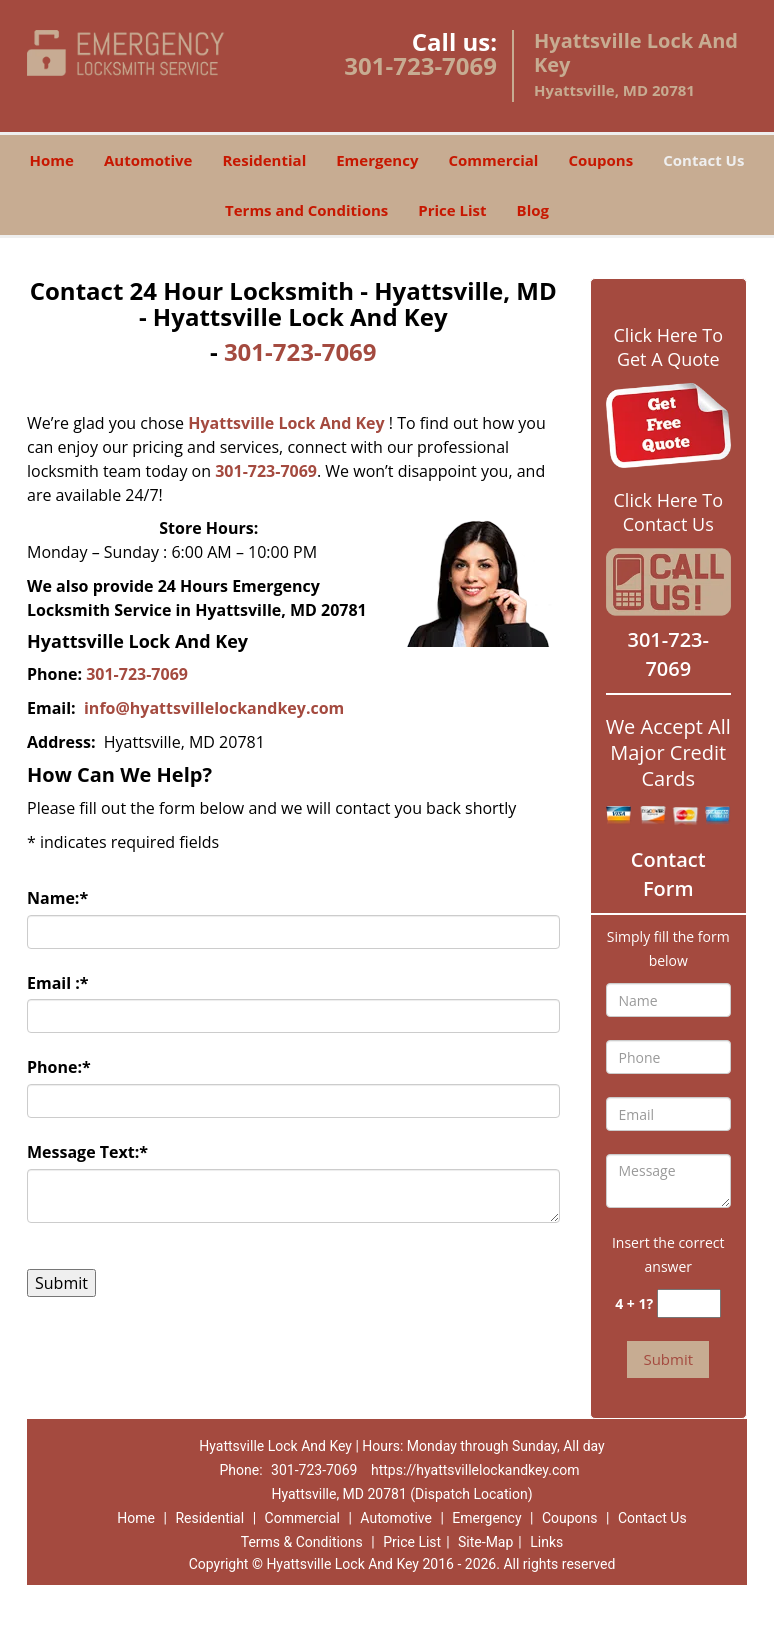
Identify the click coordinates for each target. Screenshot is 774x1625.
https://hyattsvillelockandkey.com (475, 1470)
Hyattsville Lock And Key (286, 423)
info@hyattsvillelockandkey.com (216, 708)
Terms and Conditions (306, 210)
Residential (264, 160)
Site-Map (485, 1542)
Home (52, 160)
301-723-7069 (420, 65)
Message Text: (87, 1152)
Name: (57, 898)
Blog (533, 210)
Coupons (600, 160)
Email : (58, 983)
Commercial (493, 160)
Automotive (148, 160)
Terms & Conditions (302, 1542)
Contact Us (703, 160)
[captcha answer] (689, 1303)
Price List (452, 210)
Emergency (377, 160)
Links (546, 1542)
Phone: (59, 1067)
